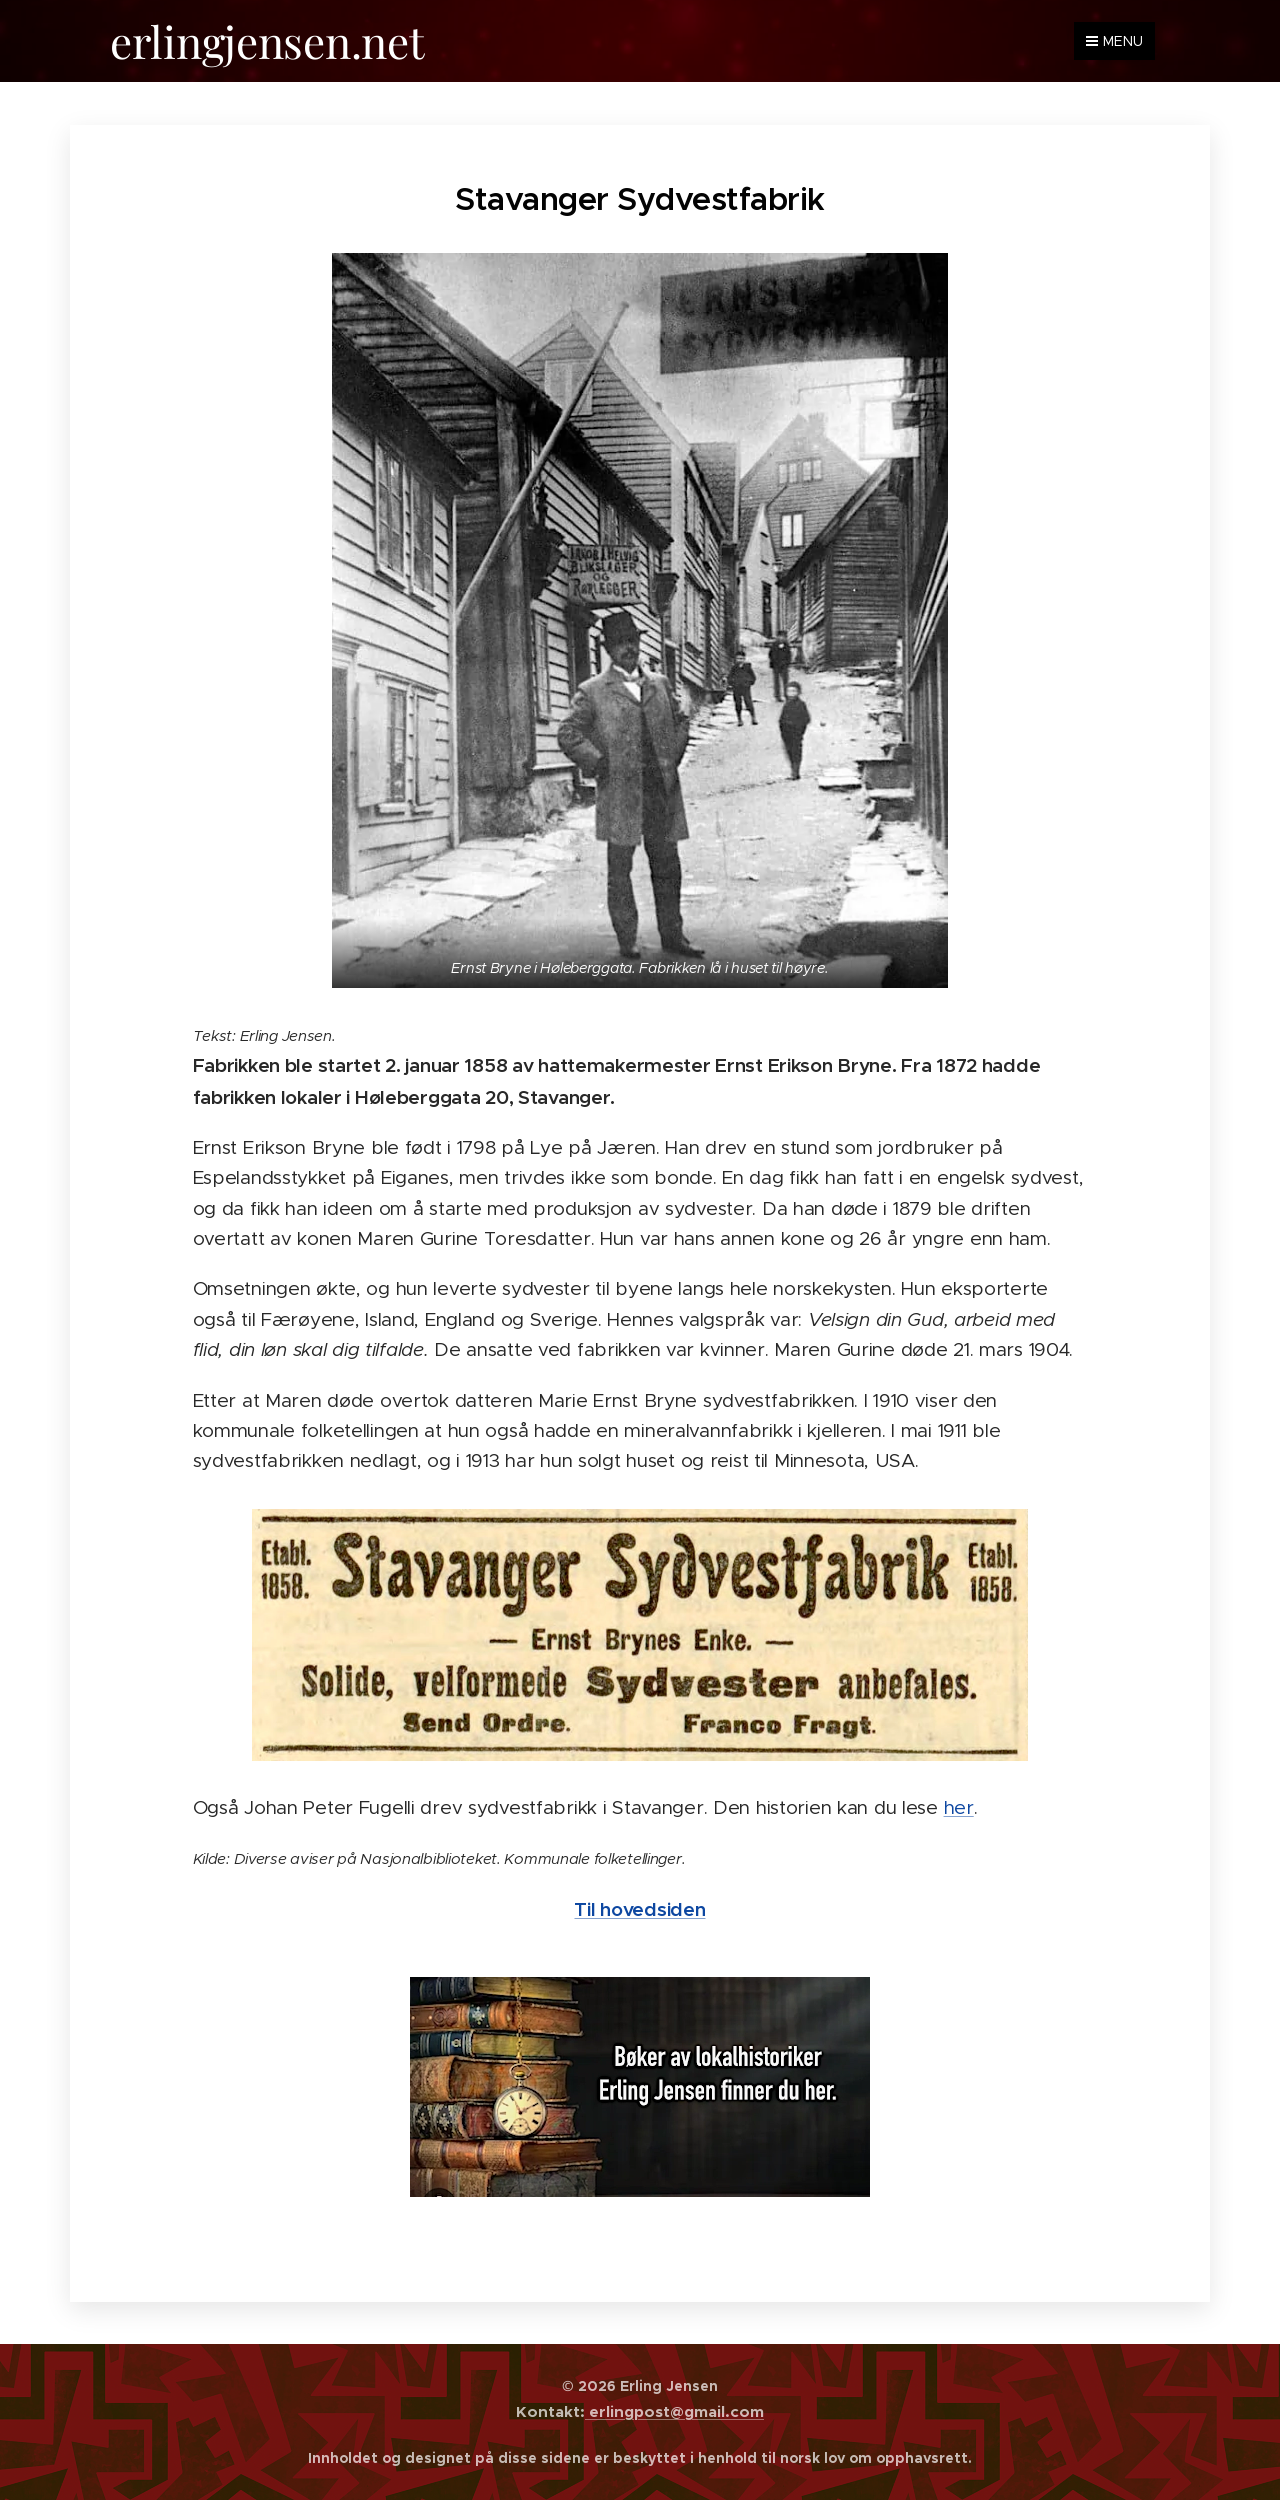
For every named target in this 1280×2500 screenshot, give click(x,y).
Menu (1114, 41)
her (959, 1806)
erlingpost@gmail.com (674, 2411)
